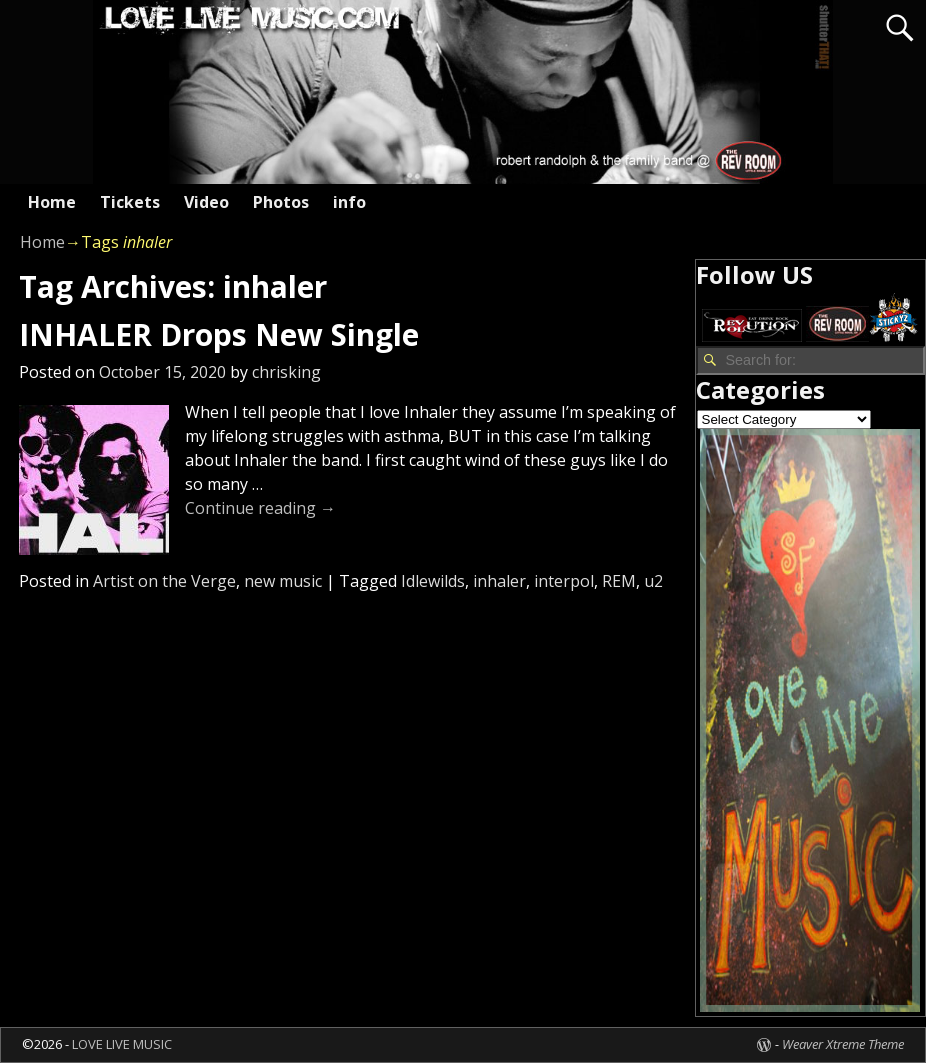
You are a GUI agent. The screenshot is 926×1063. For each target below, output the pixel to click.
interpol (564, 581)
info (349, 202)
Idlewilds (433, 581)
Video (206, 202)
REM (619, 581)
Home (52, 202)
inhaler (499, 581)
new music (283, 581)
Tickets (130, 202)
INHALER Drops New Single (219, 334)
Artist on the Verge (164, 581)
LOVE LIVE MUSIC (122, 1044)
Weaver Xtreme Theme (843, 1044)
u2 (653, 581)
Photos (281, 202)
